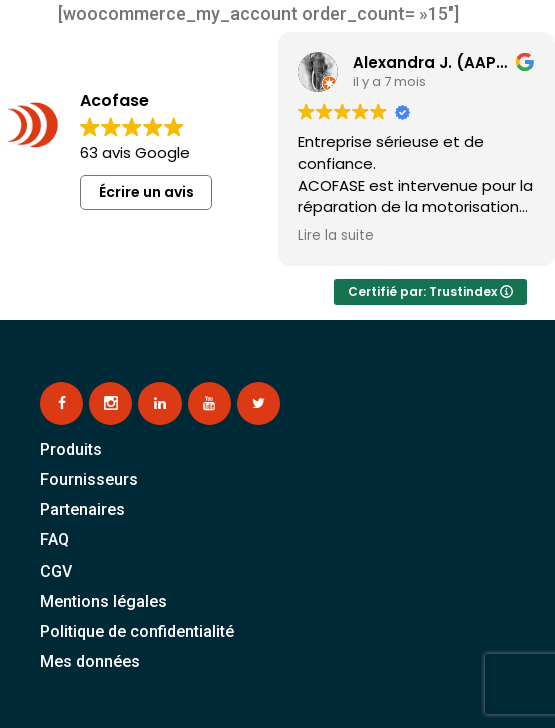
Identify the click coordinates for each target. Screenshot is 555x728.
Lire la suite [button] (336, 236)
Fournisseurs (89, 479)
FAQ (54, 539)
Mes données (90, 661)
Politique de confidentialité (137, 631)
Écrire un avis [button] (146, 192)
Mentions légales (103, 601)
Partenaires (82, 509)
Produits (71, 449)
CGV (56, 571)
